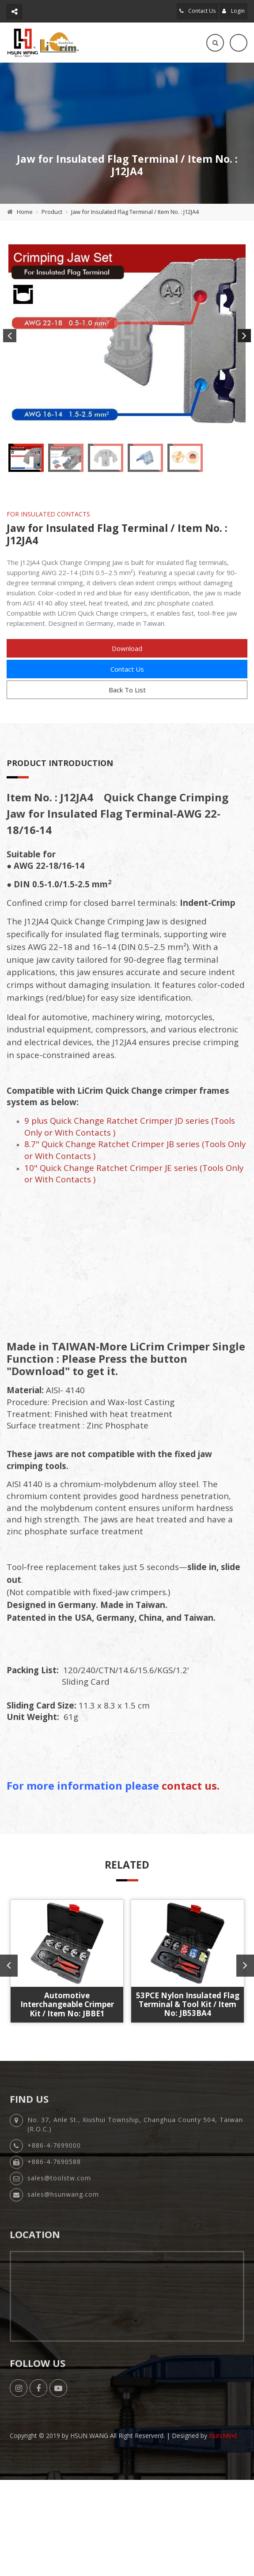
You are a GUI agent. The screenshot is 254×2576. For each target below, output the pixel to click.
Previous (9, 335)
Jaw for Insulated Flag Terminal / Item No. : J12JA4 (135, 212)
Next (244, 335)
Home (25, 212)
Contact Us (197, 11)
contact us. (189, 1785)
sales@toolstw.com (59, 2184)
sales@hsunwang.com (63, 2201)
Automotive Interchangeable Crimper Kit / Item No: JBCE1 (193, 2004)
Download (127, 648)
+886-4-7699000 (54, 2152)
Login (233, 11)
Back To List (127, 689)
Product (52, 212)
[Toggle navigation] (238, 43)
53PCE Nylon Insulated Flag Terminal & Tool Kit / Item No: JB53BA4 (73, 2004)
